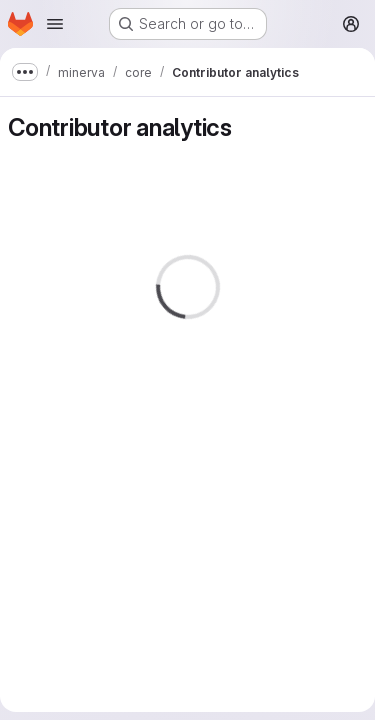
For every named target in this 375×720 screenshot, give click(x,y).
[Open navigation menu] (55, 24)
